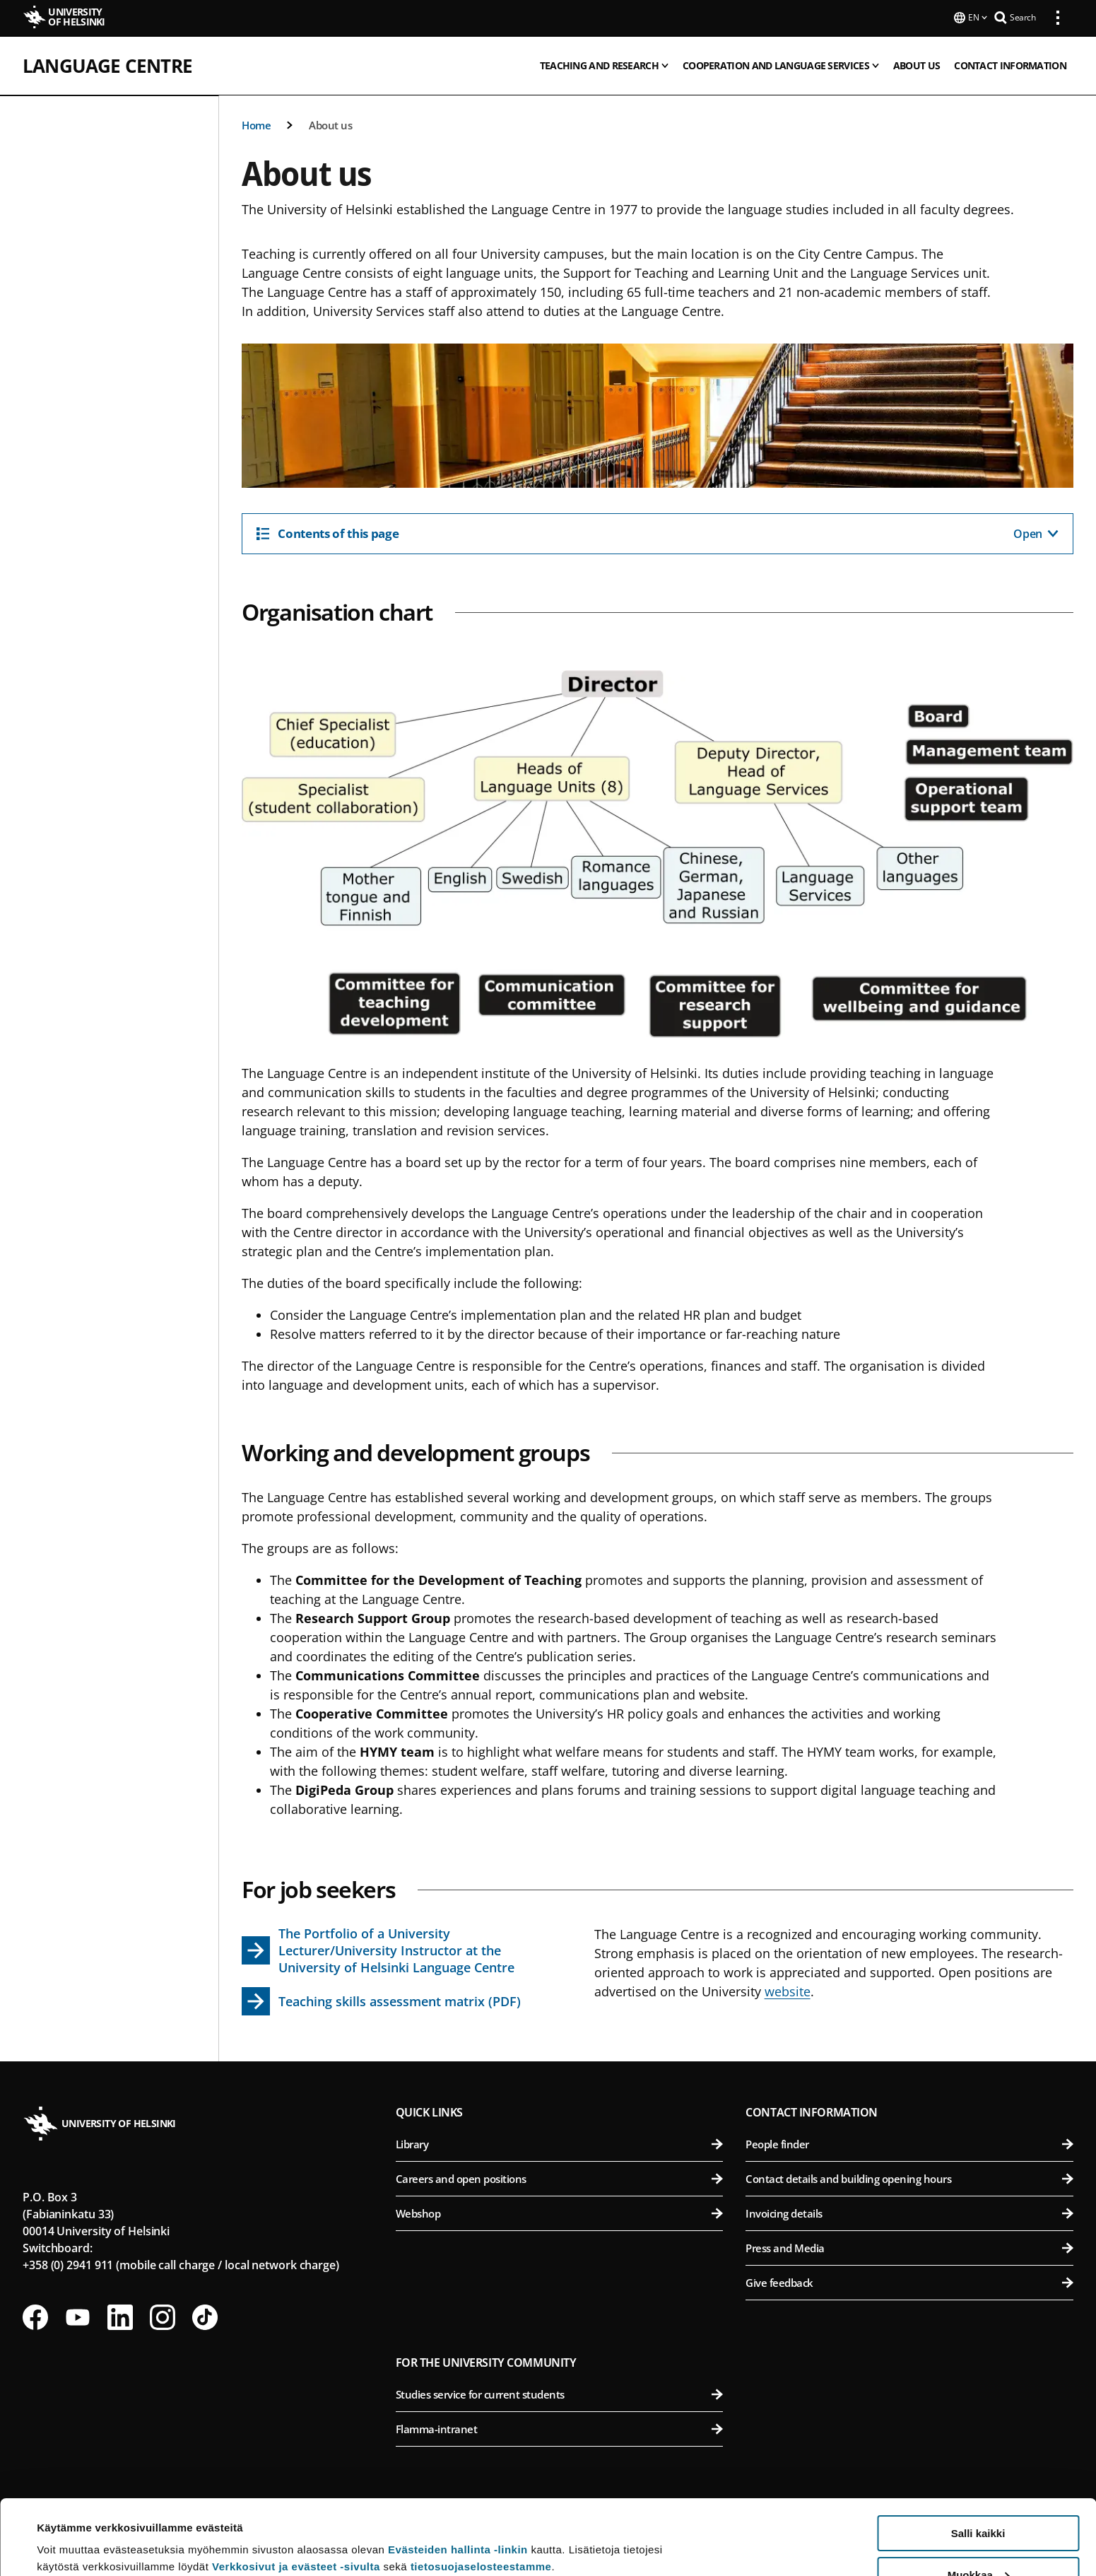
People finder (909, 2143)
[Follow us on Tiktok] (205, 2316)
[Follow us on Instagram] (162, 2316)
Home (256, 124)
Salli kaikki (978, 2458)
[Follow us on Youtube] (77, 2316)
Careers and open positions (560, 2177)
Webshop (560, 2212)
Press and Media (909, 2247)
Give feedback (909, 2281)
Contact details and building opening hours (909, 2177)
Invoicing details (909, 2212)
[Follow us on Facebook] (35, 2316)
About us (330, 124)
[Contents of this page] (657, 532)
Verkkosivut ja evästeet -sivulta (296, 2492)
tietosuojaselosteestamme (481, 2492)
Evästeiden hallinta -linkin (458, 2475)
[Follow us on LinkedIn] (120, 2316)
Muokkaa (979, 2500)
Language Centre (107, 64)
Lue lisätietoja (73, 2530)
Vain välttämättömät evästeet (978, 2541)
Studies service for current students (560, 2393)
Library (560, 2143)
